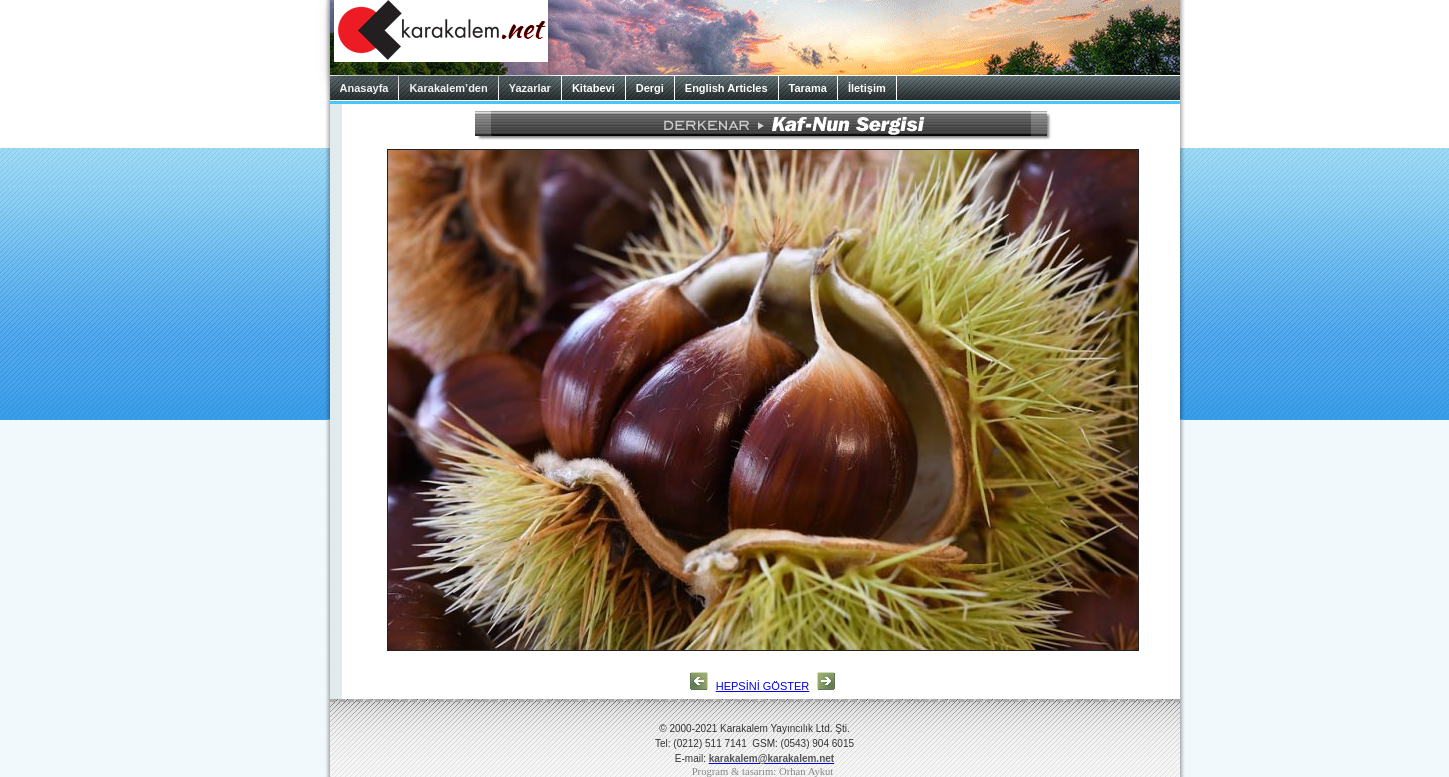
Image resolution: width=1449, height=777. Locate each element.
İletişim (867, 88)
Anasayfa (364, 88)
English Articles (726, 88)
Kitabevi (593, 88)
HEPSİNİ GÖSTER (763, 686)
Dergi (650, 88)
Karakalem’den (448, 88)
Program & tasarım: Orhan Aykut (763, 771)
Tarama (808, 88)
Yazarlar (530, 88)
